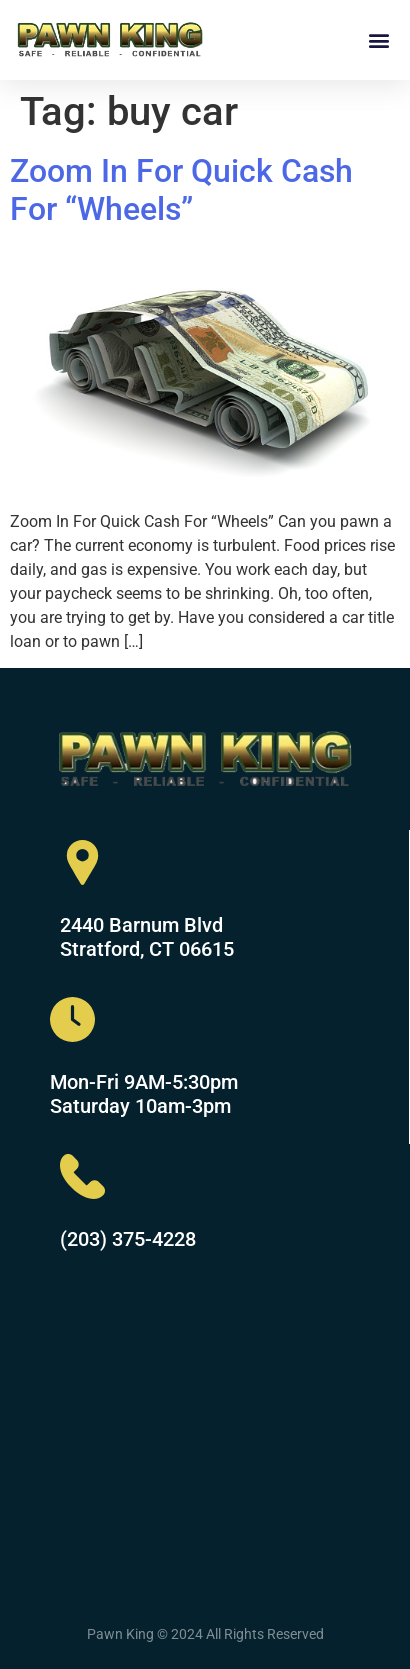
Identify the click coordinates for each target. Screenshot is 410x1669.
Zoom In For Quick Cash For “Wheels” (181, 190)
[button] (378, 39)
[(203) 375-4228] (82, 1176)
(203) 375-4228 (128, 1239)
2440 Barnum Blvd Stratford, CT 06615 (147, 937)
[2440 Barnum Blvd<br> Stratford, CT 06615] (82, 862)
